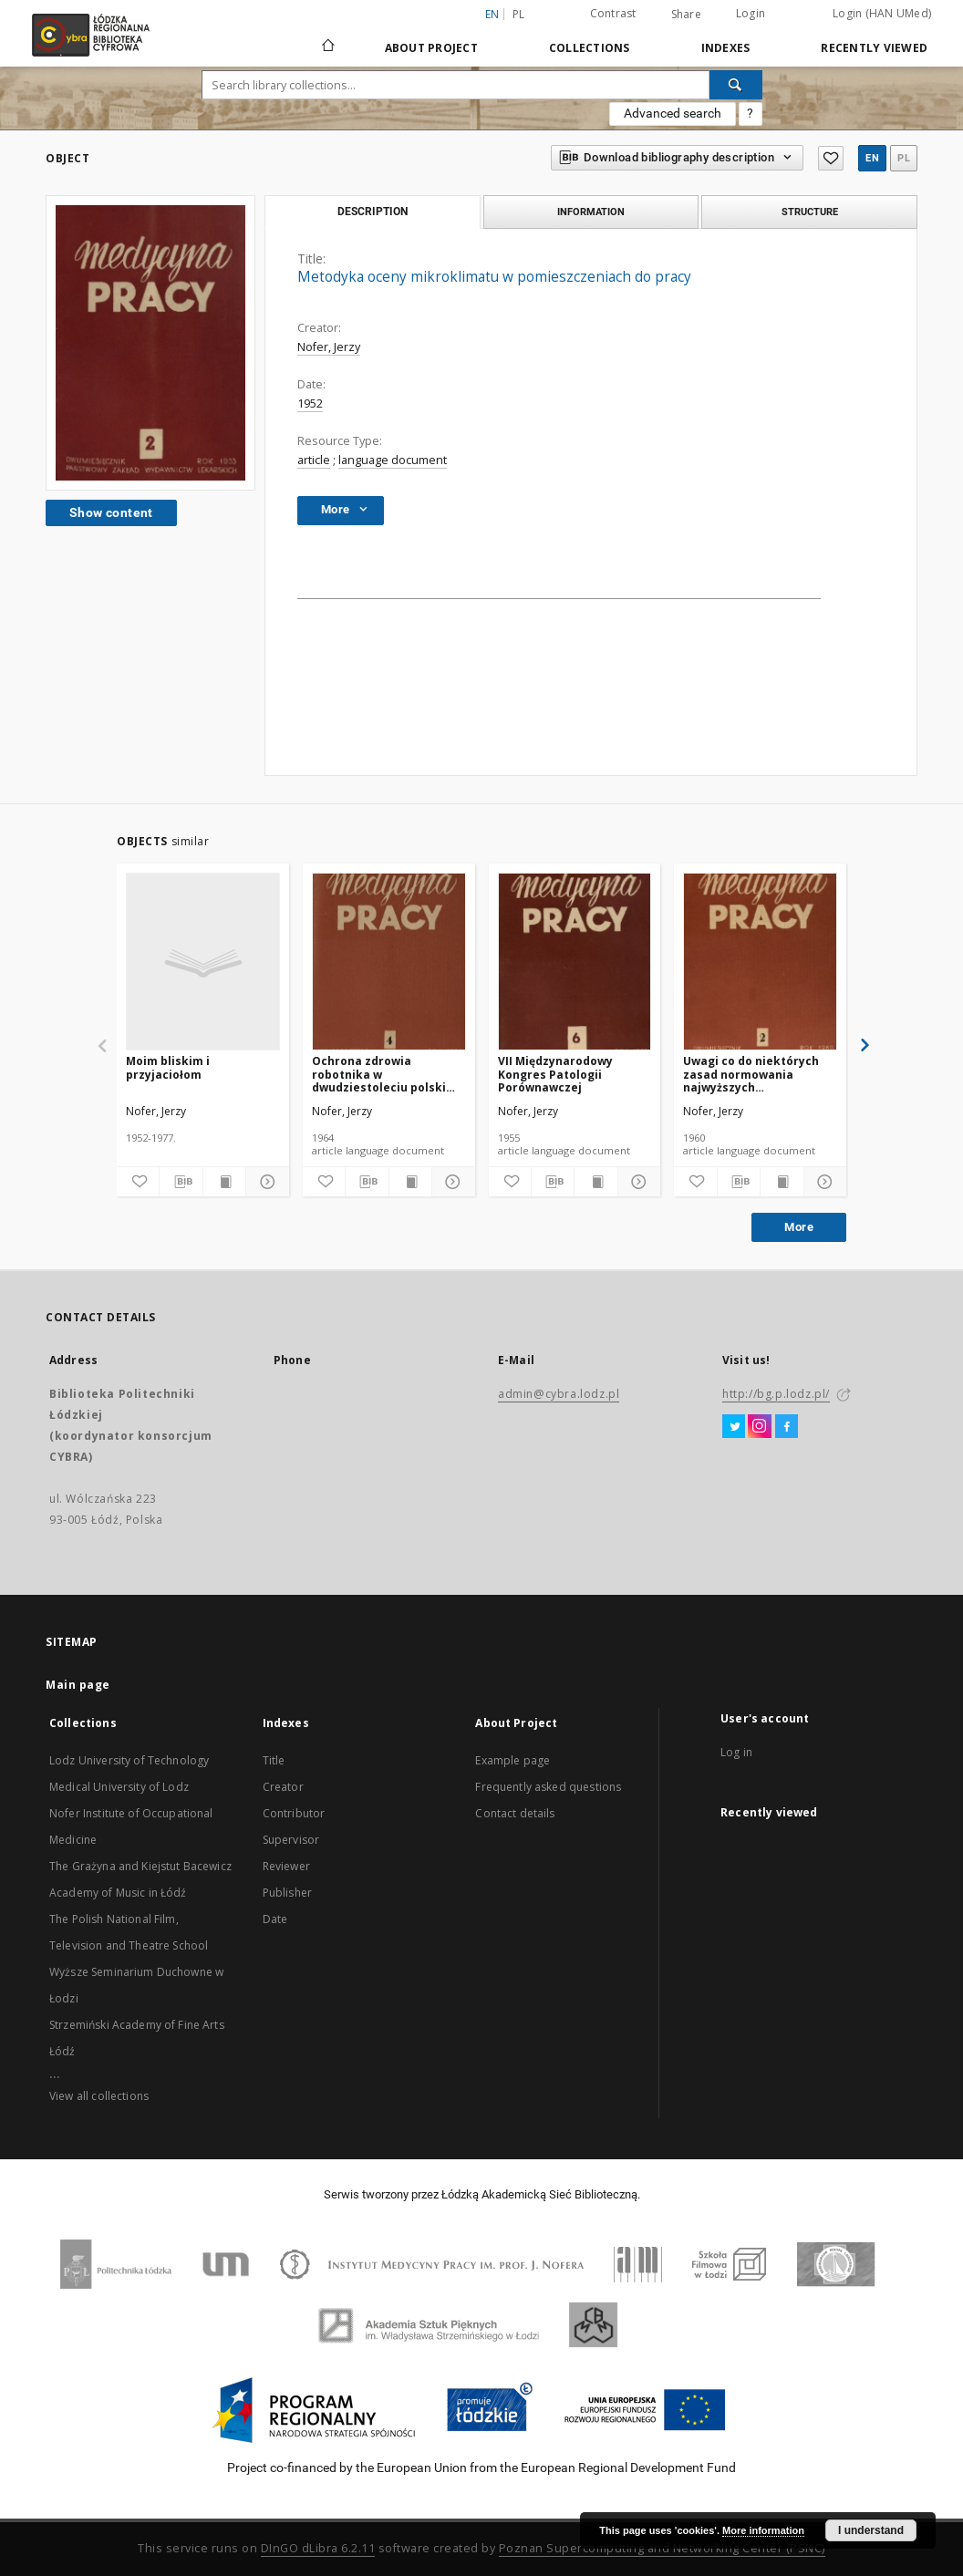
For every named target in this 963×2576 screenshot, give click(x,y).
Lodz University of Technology (129, 1760)
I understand (871, 2530)
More (798, 1227)
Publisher (287, 1892)
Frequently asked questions (548, 1787)
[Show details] (264, 1182)
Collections (589, 48)
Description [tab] (372, 211)
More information (763, 2530)
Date (275, 1919)
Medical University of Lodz (119, 1787)
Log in (736, 1752)
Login (750, 13)
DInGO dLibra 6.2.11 (318, 2548)
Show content (111, 512)
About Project (431, 48)
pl (519, 14)
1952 (310, 403)
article (313, 460)
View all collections (99, 2096)
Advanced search (672, 113)
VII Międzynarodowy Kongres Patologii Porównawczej (555, 1073)
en (872, 158)
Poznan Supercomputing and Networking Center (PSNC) (662, 2548)
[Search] (735, 84)
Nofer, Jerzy (328, 347)
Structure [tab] (810, 211)
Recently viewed (874, 48)
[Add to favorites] (138, 1182)
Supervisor (291, 1839)
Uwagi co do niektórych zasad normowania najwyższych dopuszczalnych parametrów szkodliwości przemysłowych (758, 1073)
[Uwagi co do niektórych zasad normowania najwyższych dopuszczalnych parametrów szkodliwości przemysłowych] (760, 962)
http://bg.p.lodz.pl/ (776, 1394)
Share (686, 14)
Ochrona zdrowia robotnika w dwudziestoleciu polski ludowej (379, 1073)
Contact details (514, 1813)
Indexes (726, 48)
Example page (512, 1760)
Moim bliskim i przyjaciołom (168, 1067)
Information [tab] (591, 211)
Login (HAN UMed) (882, 13)
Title (274, 1760)
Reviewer (286, 1866)
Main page (78, 1684)
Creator (283, 1787)
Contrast (613, 13)
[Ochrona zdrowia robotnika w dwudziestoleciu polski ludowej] (389, 962)
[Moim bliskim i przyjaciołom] (203, 962)
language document (392, 460)
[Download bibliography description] (181, 1182)
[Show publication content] (224, 1182)
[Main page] (328, 37)
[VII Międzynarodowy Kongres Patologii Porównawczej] (575, 962)
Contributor (294, 1813)
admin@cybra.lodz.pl (558, 1394)
